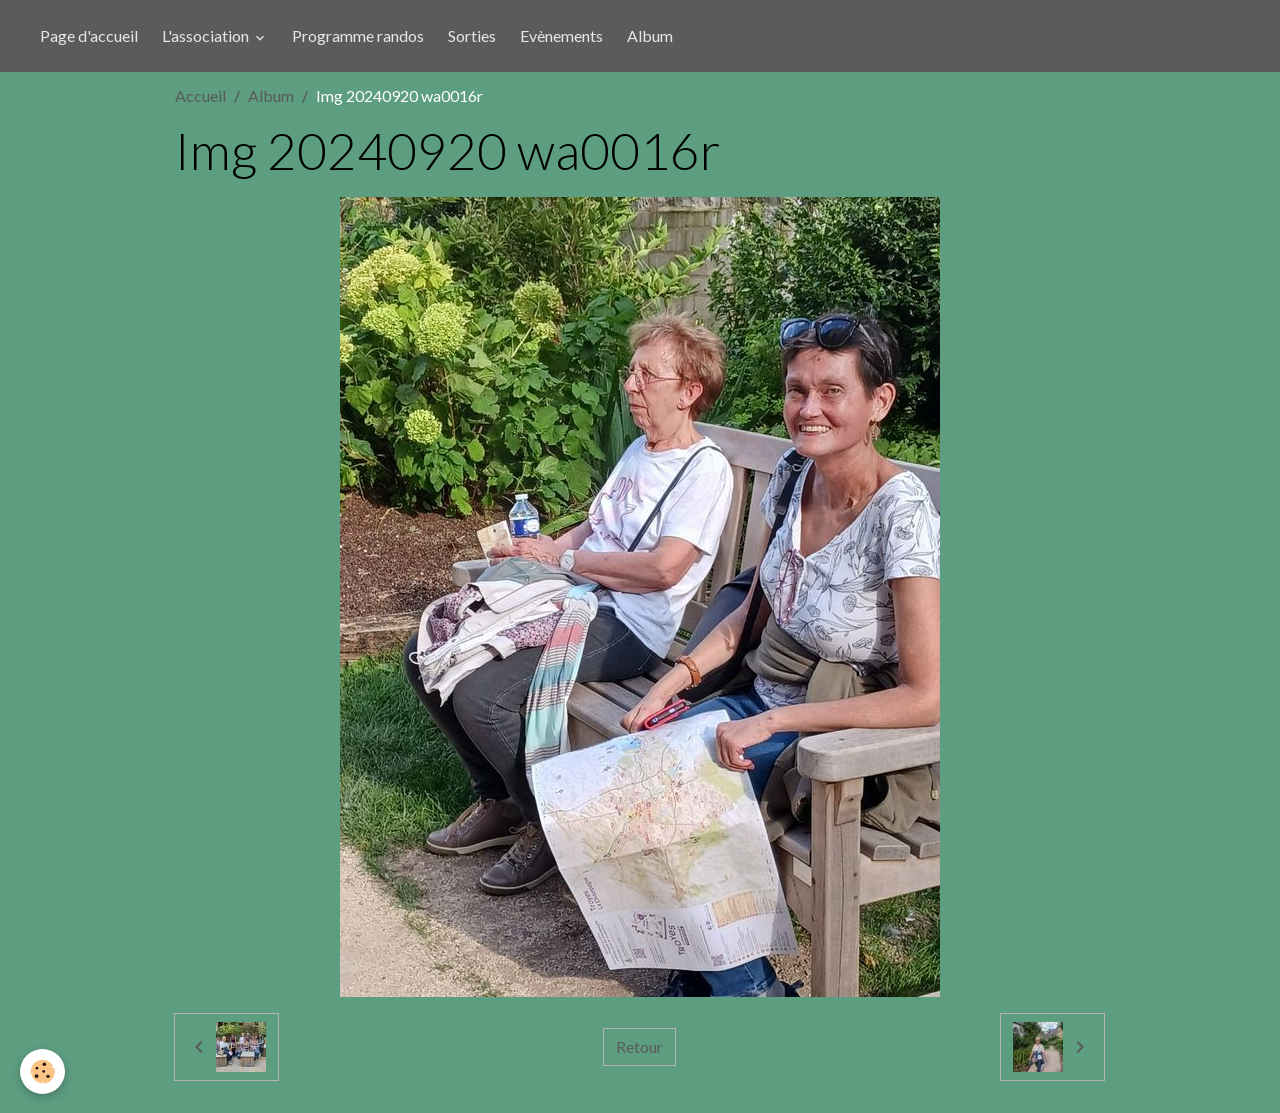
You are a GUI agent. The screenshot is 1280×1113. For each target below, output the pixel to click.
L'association (207, 35)
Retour (639, 1046)
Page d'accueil (89, 35)
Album (650, 35)
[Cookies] (42, 1071)
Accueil (200, 95)
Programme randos (358, 35)
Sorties (472, 35)
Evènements (561, 35)
